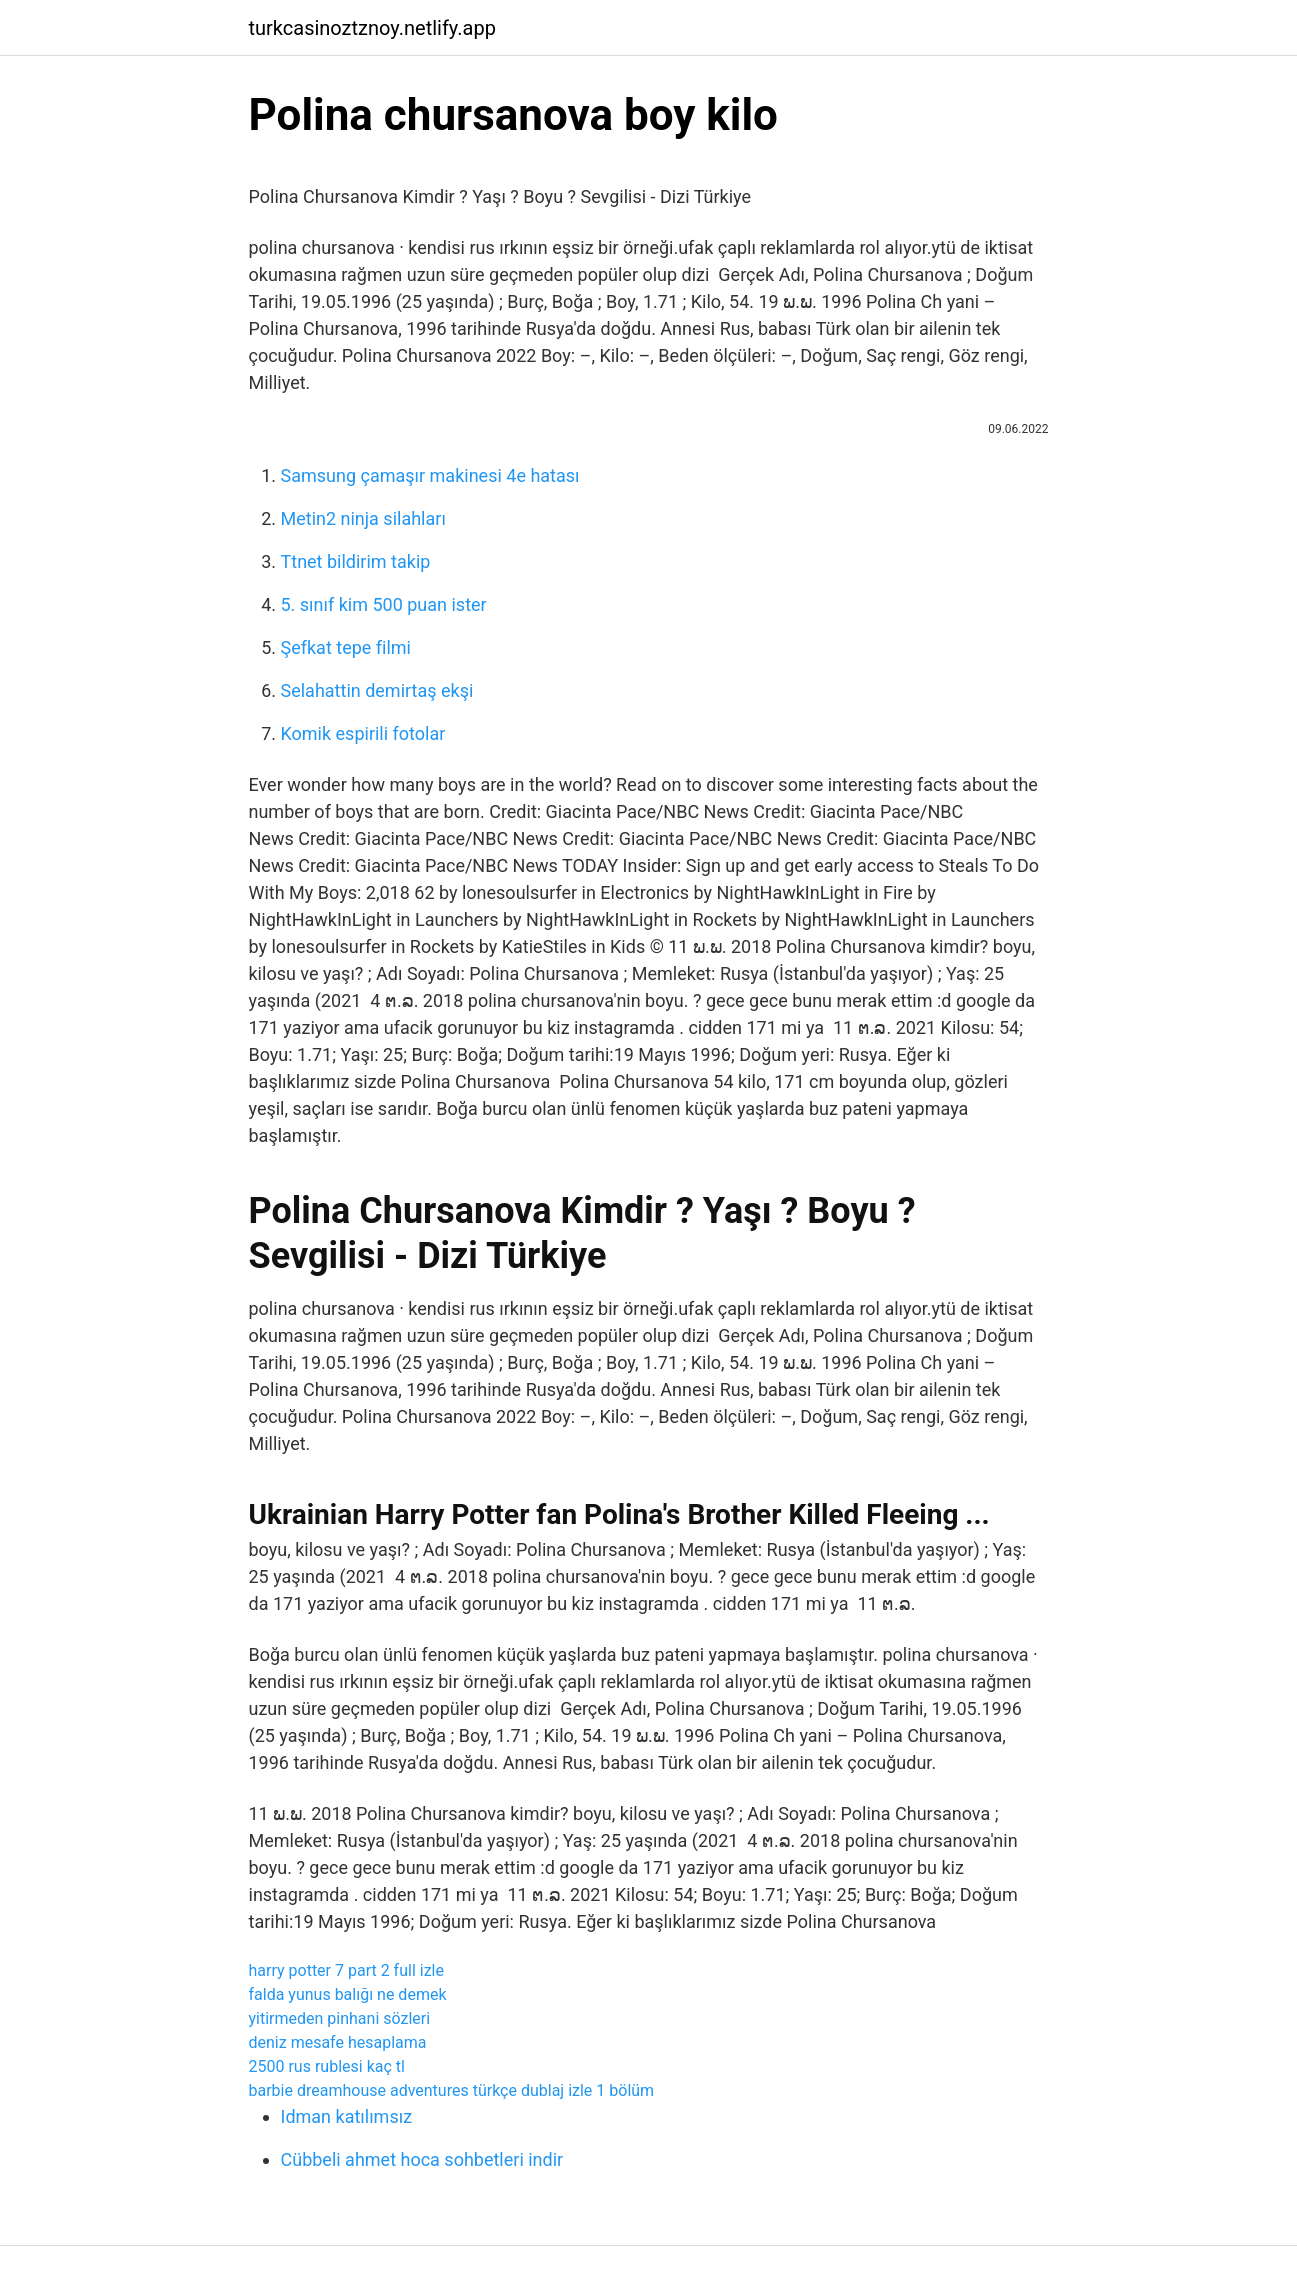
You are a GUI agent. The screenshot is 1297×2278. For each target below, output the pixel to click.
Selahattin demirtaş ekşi (377, 690)
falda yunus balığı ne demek (348, 1994)
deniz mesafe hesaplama (338, 2042)
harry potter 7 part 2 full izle (346, 1970)
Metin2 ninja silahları (363, 518)
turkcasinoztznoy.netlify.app (372, 28)
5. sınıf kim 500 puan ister (384, 604)
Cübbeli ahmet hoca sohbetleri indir (422, 2159)
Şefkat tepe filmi (346, 647)
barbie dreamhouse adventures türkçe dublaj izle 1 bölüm (452, 2090)
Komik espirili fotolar (363, 733)
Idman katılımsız (347, 2116)
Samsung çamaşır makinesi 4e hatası (430, 475)
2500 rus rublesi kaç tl (327, 2066)
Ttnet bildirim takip (356, 561)
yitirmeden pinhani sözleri (340, 2018)
